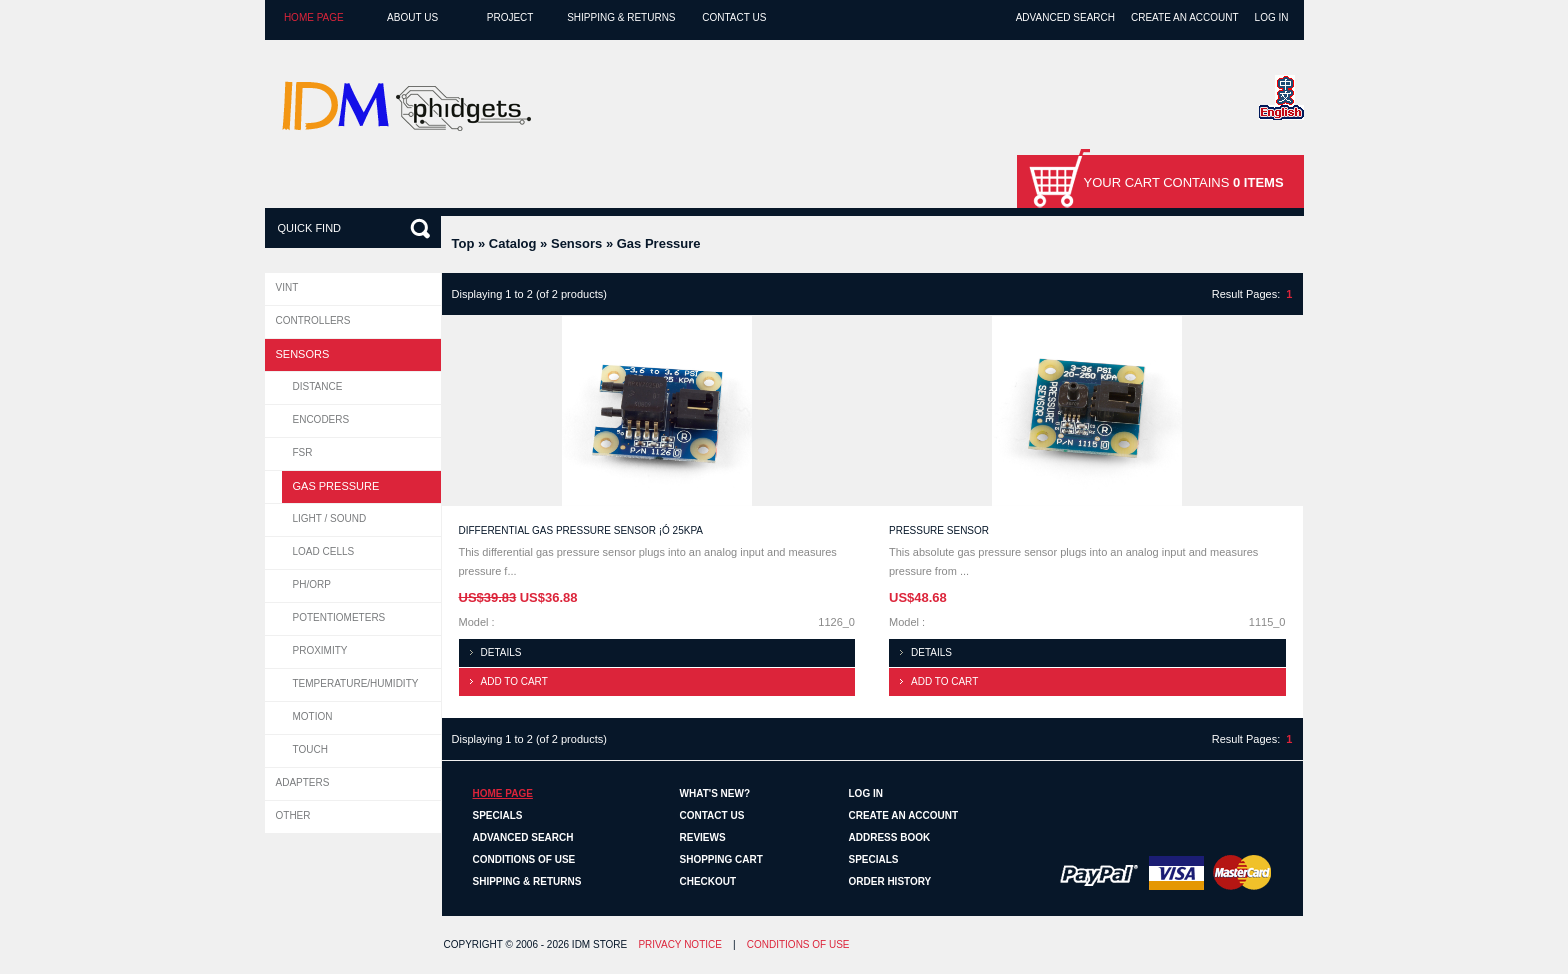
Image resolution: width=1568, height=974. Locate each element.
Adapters (303, 782)
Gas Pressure (659, 243)
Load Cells (324, 551)
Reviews (703, 837)
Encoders (321, 419)
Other (293, 815)
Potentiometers (339, 617)
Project (510, 17)
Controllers (313, 320)
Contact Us (734, 17)
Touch (310, 749)
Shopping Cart (721, 859)
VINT (287, 287)
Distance (318, 386)
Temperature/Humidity (356, 683)
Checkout (708, 881)
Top (463, 243)
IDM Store (599, 944)
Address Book (890, 837)
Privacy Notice (680, 944)
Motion (313, 716)
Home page (314, 17)
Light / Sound (330, 518)
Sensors (576, 243)
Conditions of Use (524, 859)
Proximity (320, 650)
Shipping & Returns (621, 17)
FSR (303, 452)
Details (501, 652)
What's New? (715, 793)
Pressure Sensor (939, 530)
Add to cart (514, 681)
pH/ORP (312, 584)
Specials (498, 815)
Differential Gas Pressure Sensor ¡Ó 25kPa (581, 530)
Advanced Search (1065, 17)
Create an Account (1185, 17)
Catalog (513, 243)
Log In (1272, 17)
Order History (890, 881)
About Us (412, 17)
